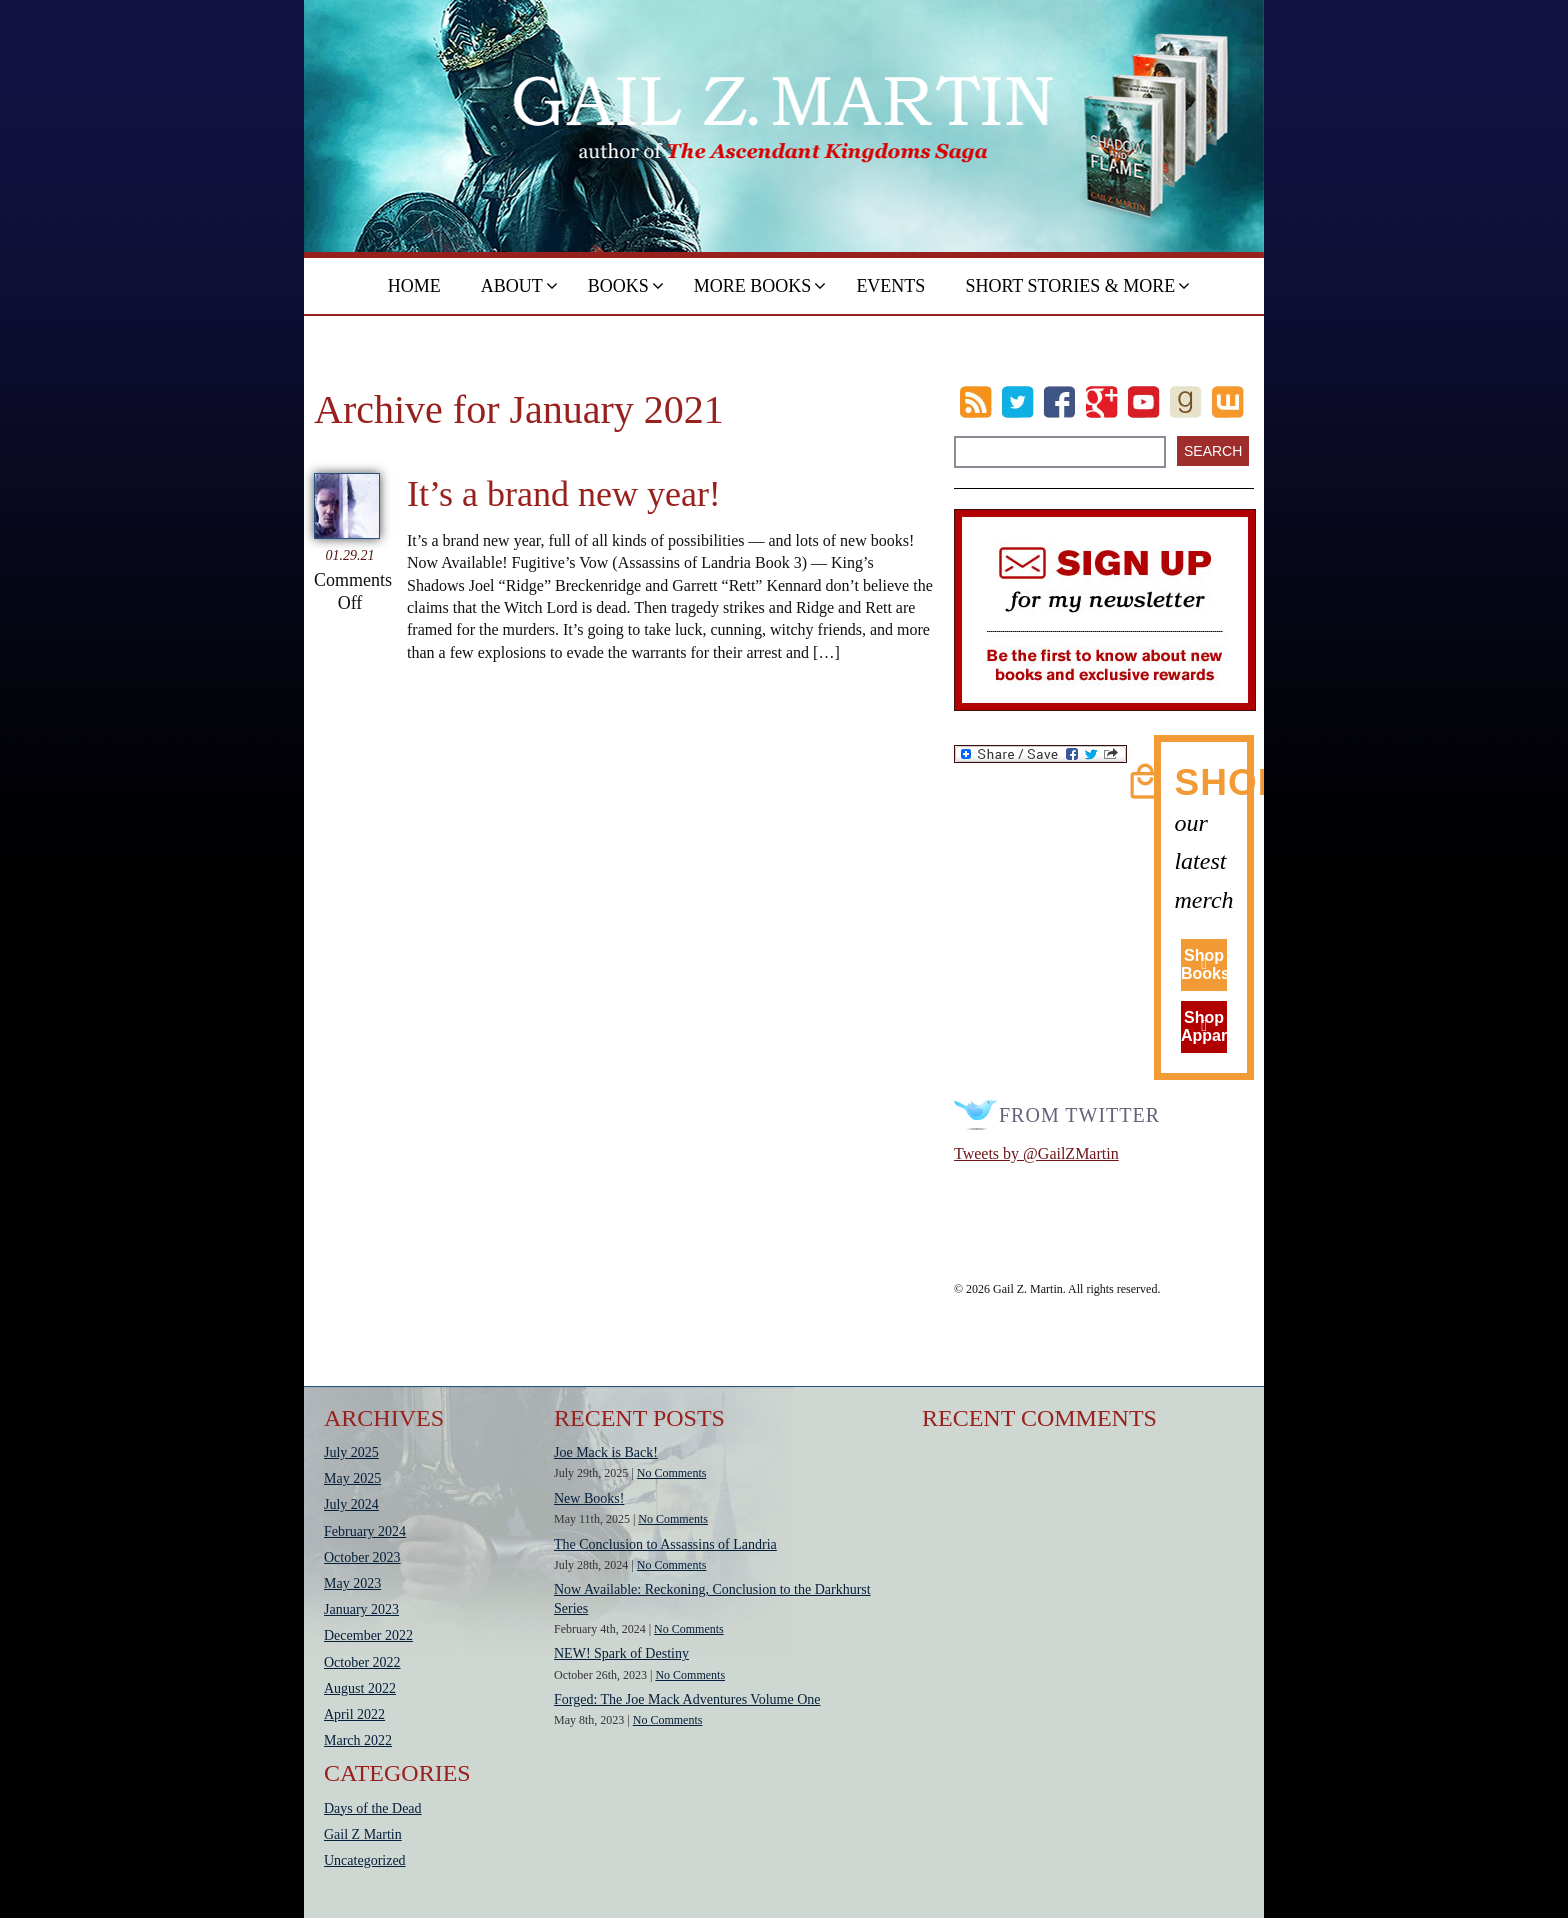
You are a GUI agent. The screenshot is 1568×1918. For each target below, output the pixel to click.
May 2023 (352, 1583)
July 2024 (351, 1504)
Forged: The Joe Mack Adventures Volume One (687, 1699)
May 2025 (352, 1478)
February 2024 (365, 1531)
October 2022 (362, 1662)
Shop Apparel (1204, 1026)
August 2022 (360, 1688)
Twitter (1017, 402)
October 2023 (362, 1557)
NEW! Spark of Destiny (621, 1653)
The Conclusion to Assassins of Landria (665, 1544)
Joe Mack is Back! (606, 1452)
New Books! (589, 1498)
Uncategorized (365, 1860)
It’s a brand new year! (564, 494)
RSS (975, 402)
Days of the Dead (373, 1808)
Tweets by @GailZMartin (1036, 1153)
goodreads (1185, 402)
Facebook (1059, 402)
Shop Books (1204, 964)
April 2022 (354, 1714)
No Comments (672, 1473)
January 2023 (361, 1609)
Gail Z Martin (363, 1834)
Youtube (1143, 402)
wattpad (1227, 402)
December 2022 (368, 1635)
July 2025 (351, 1452)
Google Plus (1101, 402)
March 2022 (358, 1740)
